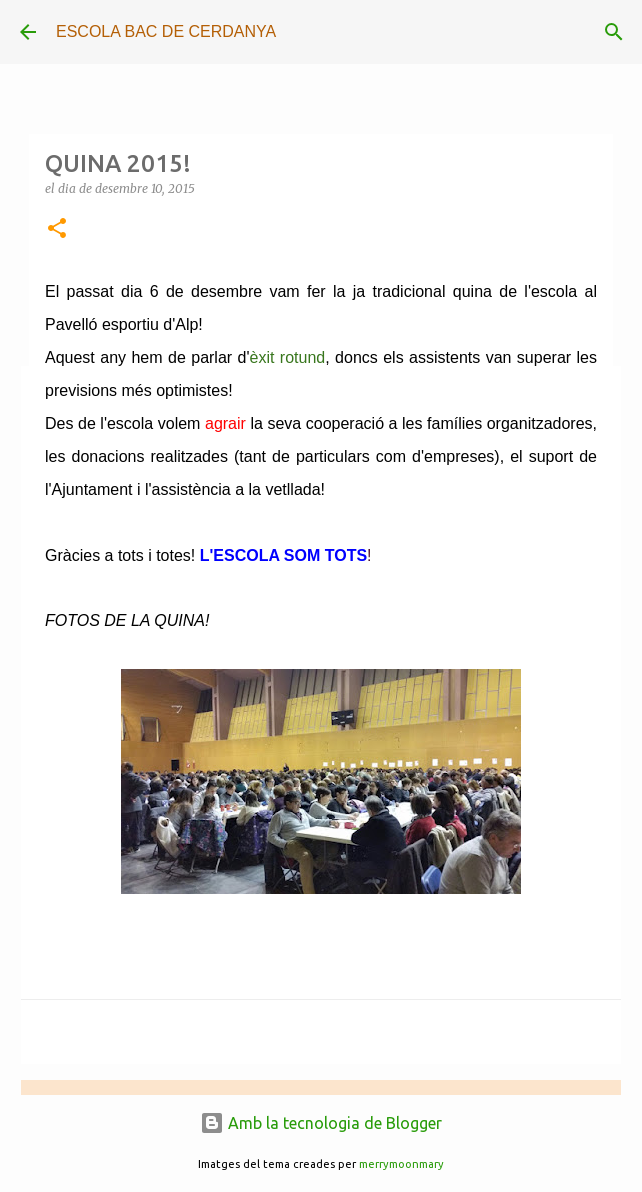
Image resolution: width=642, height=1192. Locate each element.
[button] (57, 229)
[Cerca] (614, 32)
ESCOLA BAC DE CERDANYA (166, 31)
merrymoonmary (401, 1164)
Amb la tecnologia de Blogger (321, 1123)
